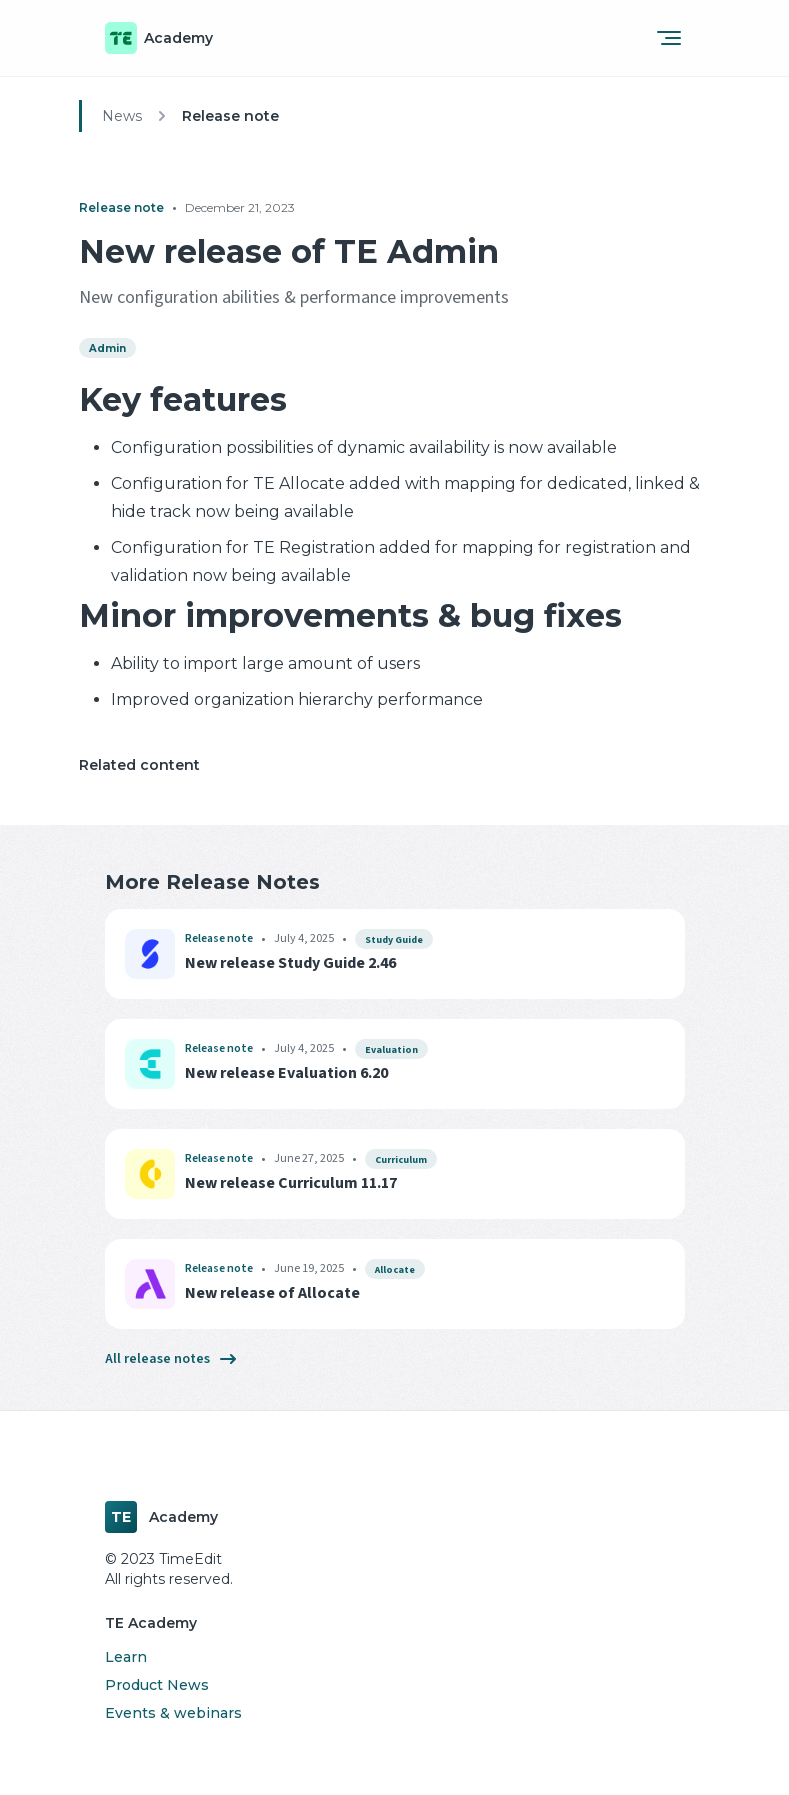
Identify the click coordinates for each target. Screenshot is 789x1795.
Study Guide (394, 940)
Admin (107, 348)
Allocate (395, 1270)
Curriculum (401, 1160)
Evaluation (391, 1050)
